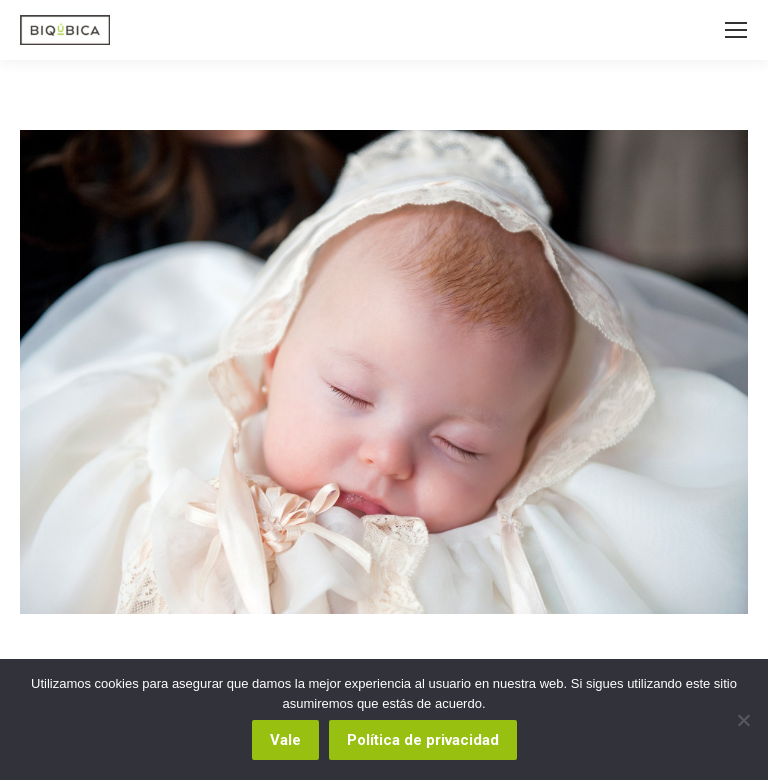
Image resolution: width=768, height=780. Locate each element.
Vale (285, 740)
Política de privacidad (423, 740)
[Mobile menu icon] (736, 30)
